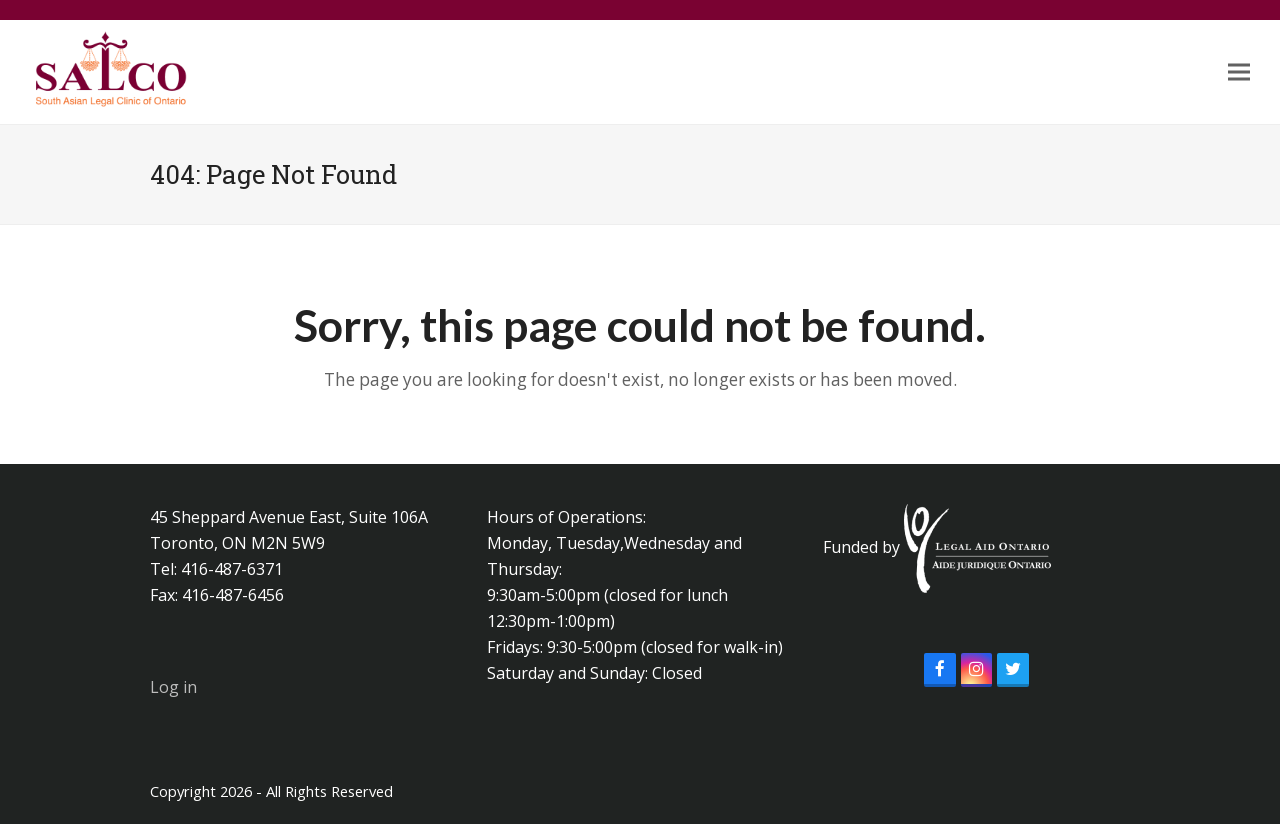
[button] (1239, 72)
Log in (173, 687)
